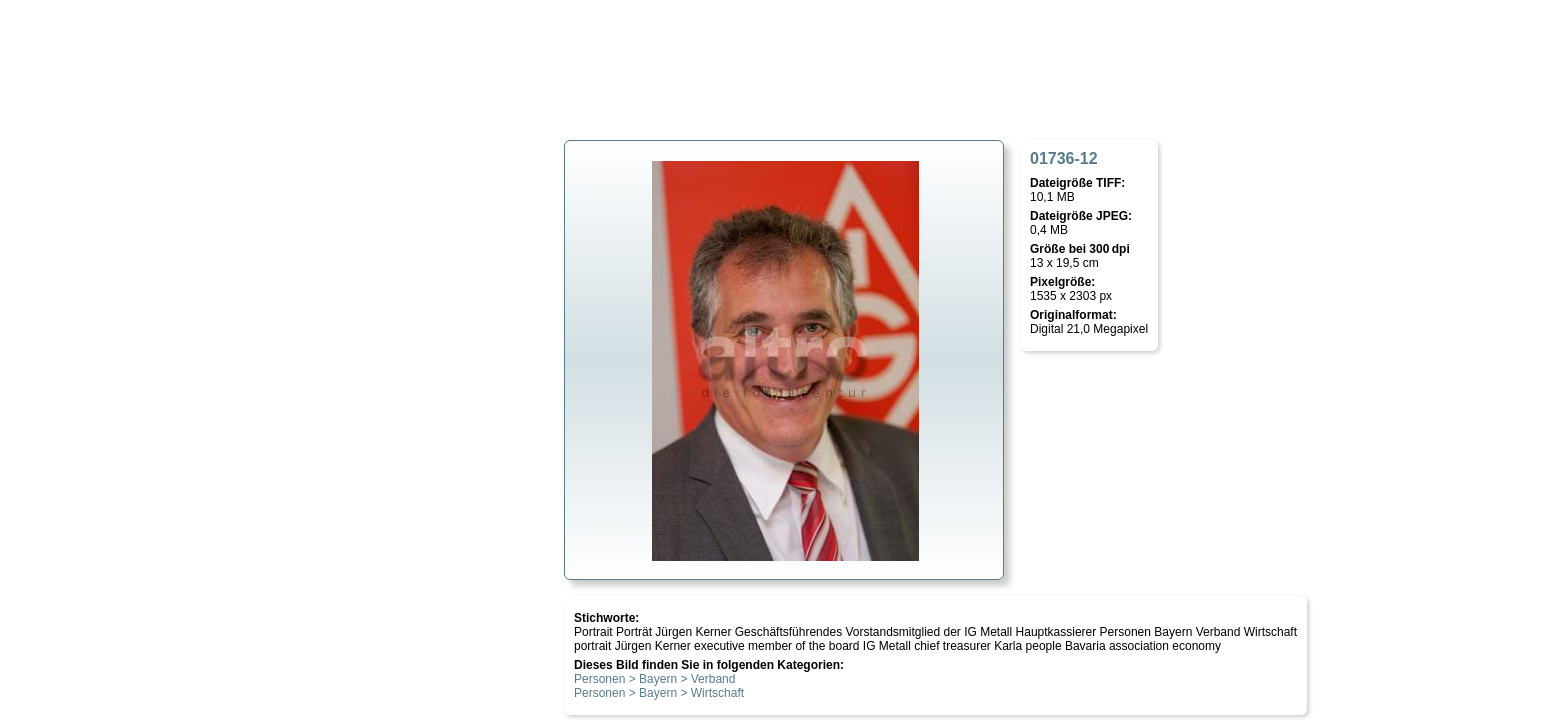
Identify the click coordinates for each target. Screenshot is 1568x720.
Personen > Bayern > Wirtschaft (659, 693)
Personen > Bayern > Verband (654, 679)
